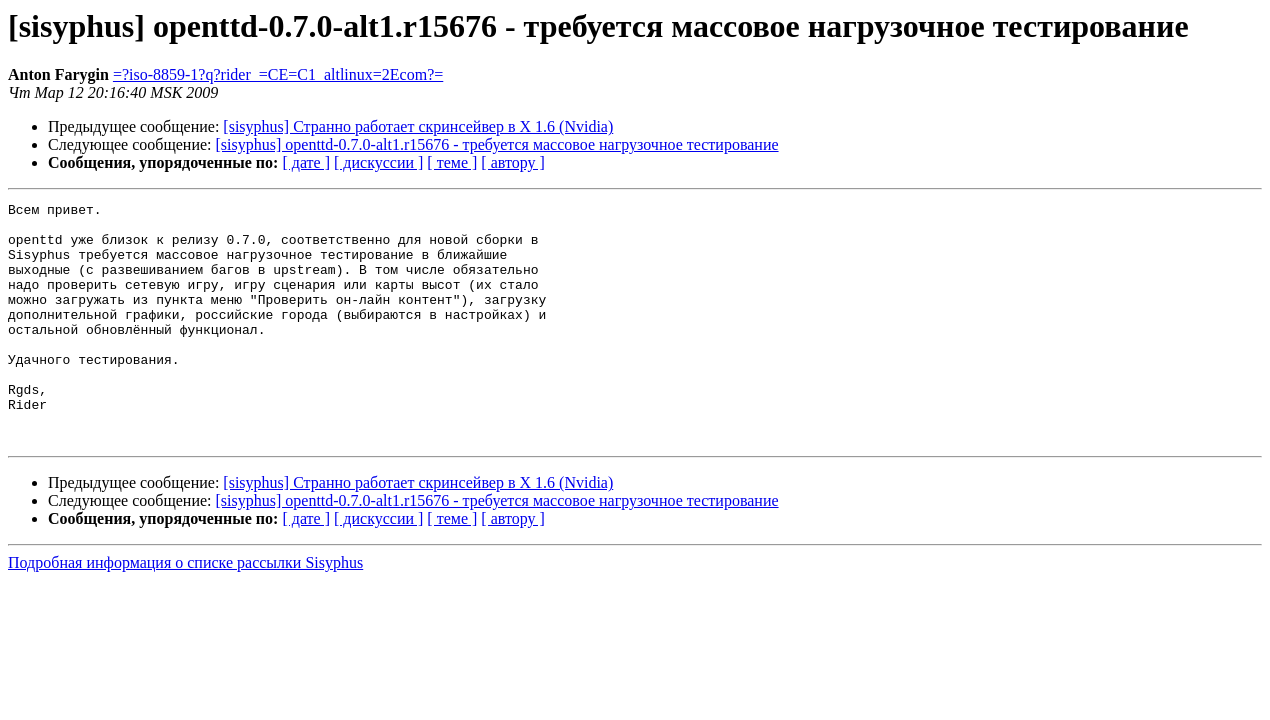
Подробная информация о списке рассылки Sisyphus (185, 610)
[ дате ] (306, 162)
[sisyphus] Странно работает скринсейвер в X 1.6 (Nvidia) (418, 126)
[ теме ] (452, 162)
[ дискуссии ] (378, 162)
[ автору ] (512, 162)
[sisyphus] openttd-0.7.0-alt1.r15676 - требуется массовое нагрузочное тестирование (497, 144)
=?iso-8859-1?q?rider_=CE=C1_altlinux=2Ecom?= (278, 74)
